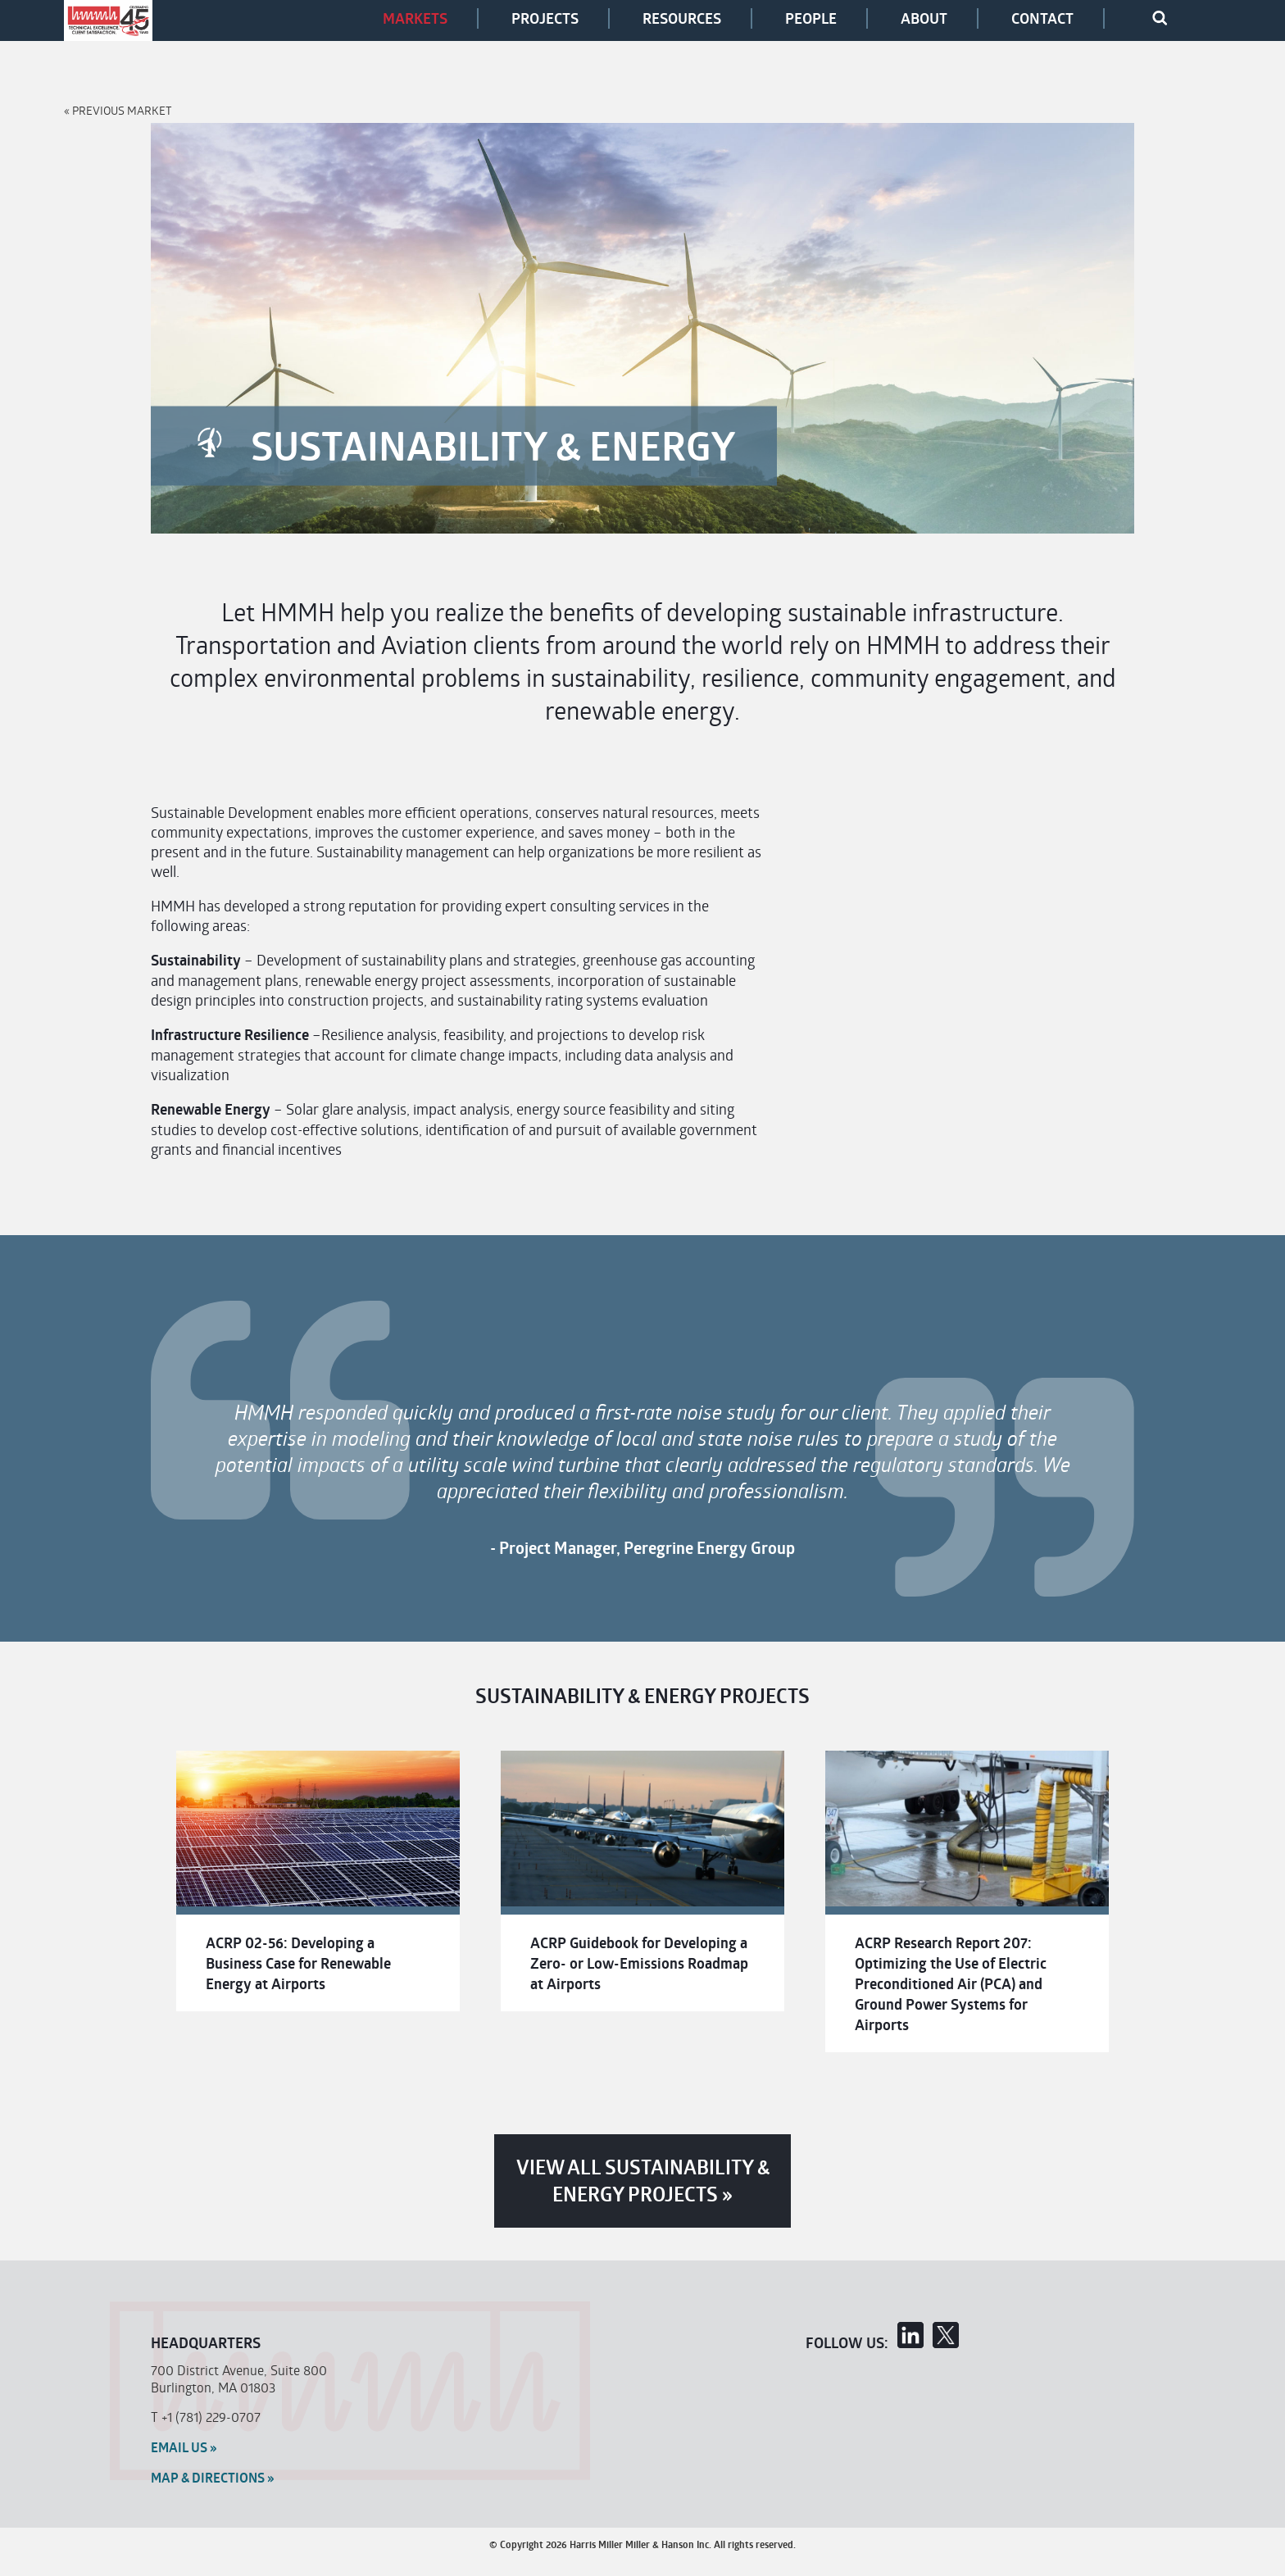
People (811, 18)
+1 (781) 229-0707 (211, 2416)
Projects (545, 18)
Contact (1042, 18)
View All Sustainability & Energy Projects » (643, 2181)
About (924, 18)
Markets (415, 18)
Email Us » (184, 2447)
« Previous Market (118, 110)
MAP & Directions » (213, 2478)
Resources (681, 18)
